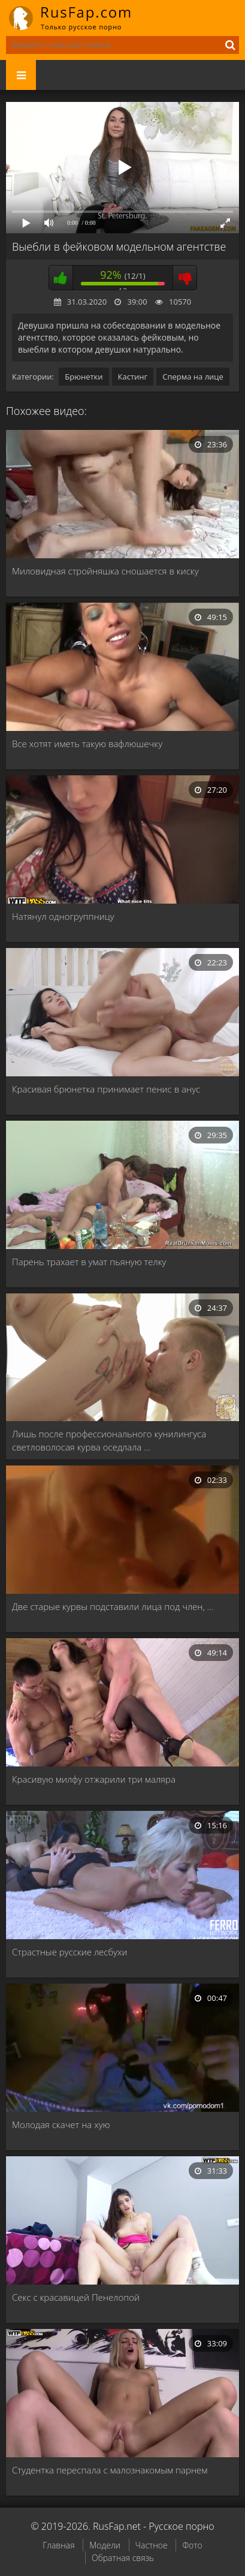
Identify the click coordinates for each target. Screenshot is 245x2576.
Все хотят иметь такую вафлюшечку (87, 744)
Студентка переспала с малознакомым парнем (109, 2470)
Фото (192, 2545)
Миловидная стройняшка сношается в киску (105, 571)
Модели (104, 2545)
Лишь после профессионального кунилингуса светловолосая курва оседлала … (109, 1440)
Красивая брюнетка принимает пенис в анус (106, 1089)
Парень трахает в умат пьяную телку (89, 1262)
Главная (58, 2545)
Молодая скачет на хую (61, 2124)
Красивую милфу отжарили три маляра (94, 1779)
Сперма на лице (192, 376)
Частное (151, 2545)
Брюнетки (83, 376)
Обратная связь (123, 2557)
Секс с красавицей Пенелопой (76, 2297)
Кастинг (133, 376)
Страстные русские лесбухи (69, 1952)
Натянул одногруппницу (63, 916)
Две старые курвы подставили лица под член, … (112, 1606)
